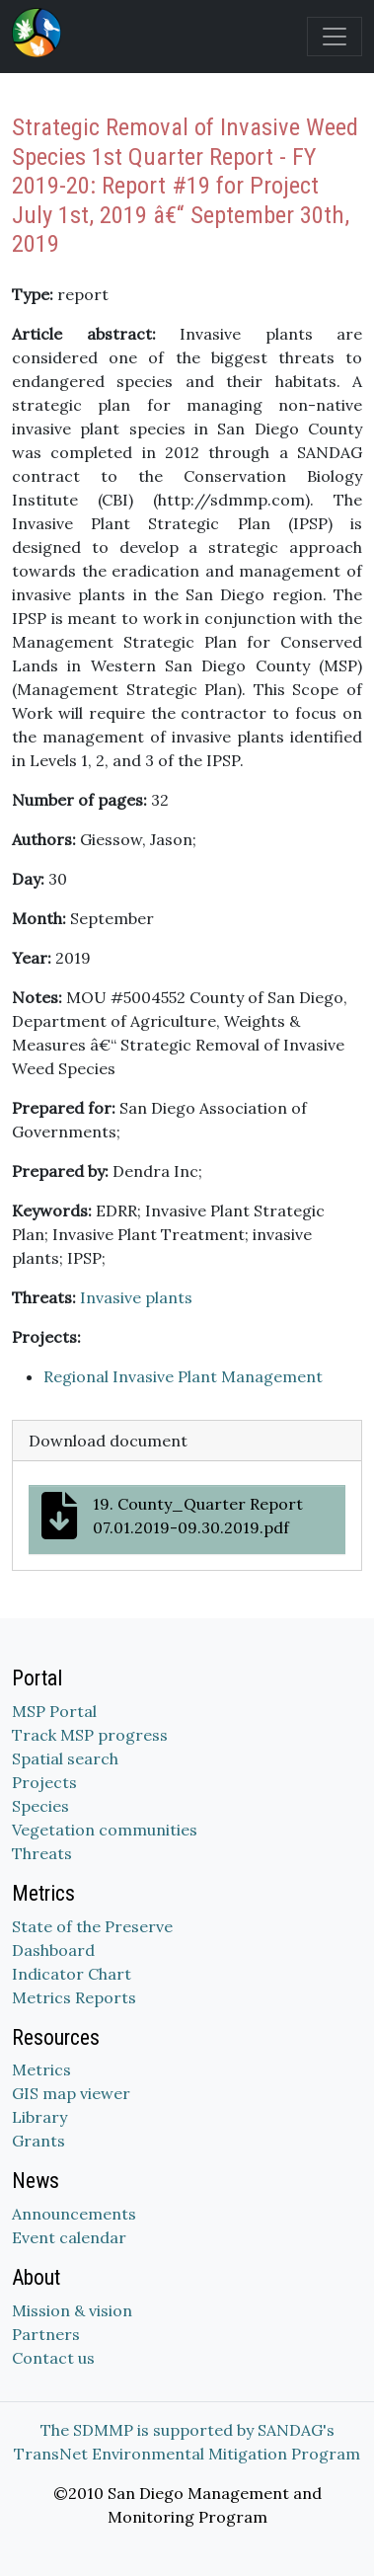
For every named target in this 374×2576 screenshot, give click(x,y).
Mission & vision (72, 2310)
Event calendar (69, 2237)
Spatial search (65, 1758)
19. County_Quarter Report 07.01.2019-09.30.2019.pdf (172, 1515)
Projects (44, 1782)
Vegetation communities (104, 1829)
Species (40, 1806)
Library (39, 2117)
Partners (46, 2334)
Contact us (53, 2358)
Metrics (41, 2069)
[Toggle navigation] (334, 36)
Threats (42, 1853)
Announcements (74, 2214)
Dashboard (53, 1950)
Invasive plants (136, 1297)
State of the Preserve (92, 1926)
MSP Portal (54, 1711)
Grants (38, 2140)
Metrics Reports (74, 1997)
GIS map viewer (71, 2093)
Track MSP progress (90, 1735)
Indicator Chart (71, 1974)
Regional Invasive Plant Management (183, 1376)
